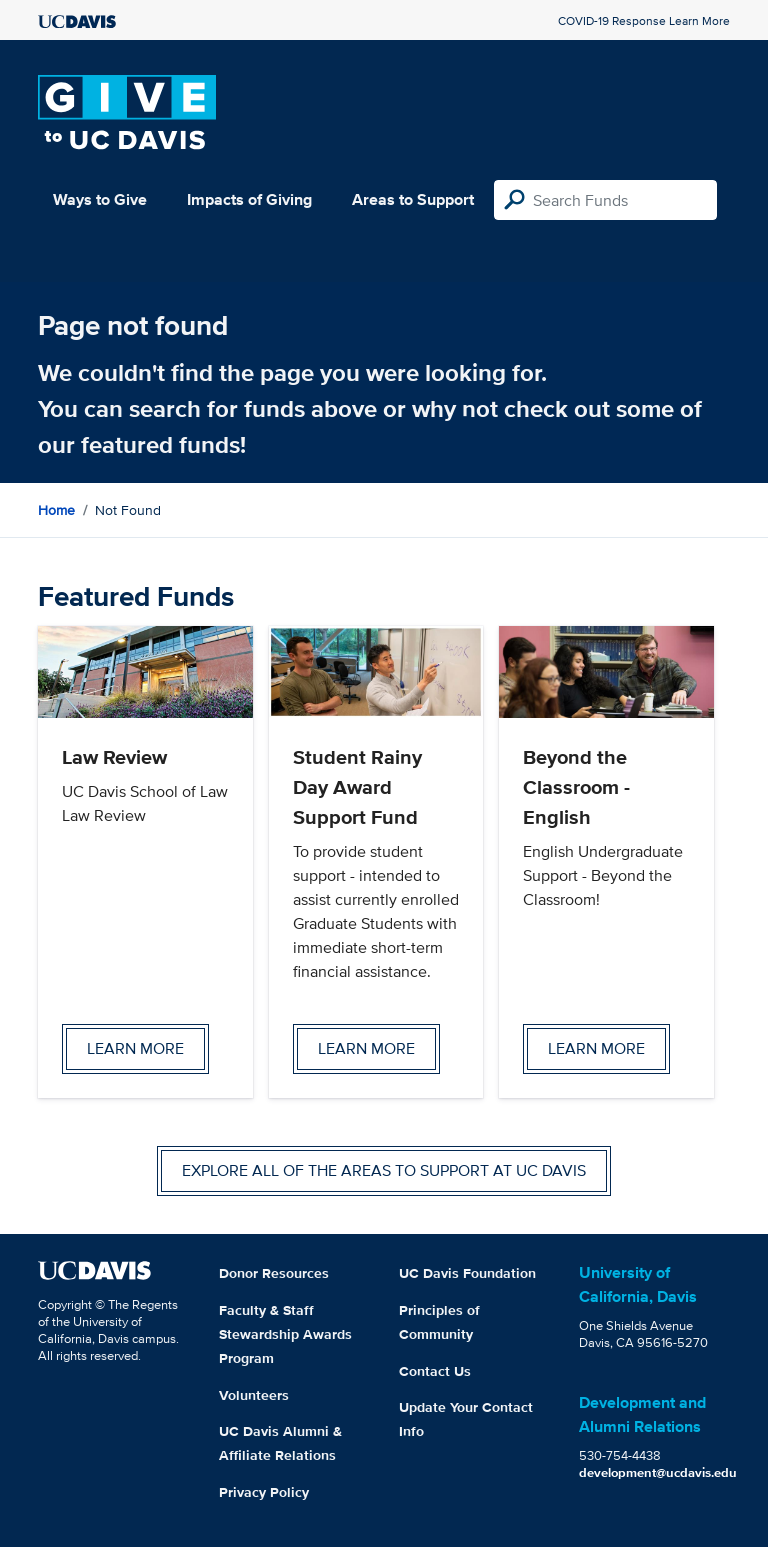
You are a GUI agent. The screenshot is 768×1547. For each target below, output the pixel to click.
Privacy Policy (264, 1492)
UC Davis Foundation (467, 1273)
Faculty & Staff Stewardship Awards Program (285, 1334)
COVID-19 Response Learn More (644, 20)
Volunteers (254, 1395)
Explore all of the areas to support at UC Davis (384, 1170)
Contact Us (435, 1371)
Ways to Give (100, 199)
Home (56, 510)
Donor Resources (274, 1273)
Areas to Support (413, 199)
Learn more (135, 1048)
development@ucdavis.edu (658, 1472)
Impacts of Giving (249, 199)
